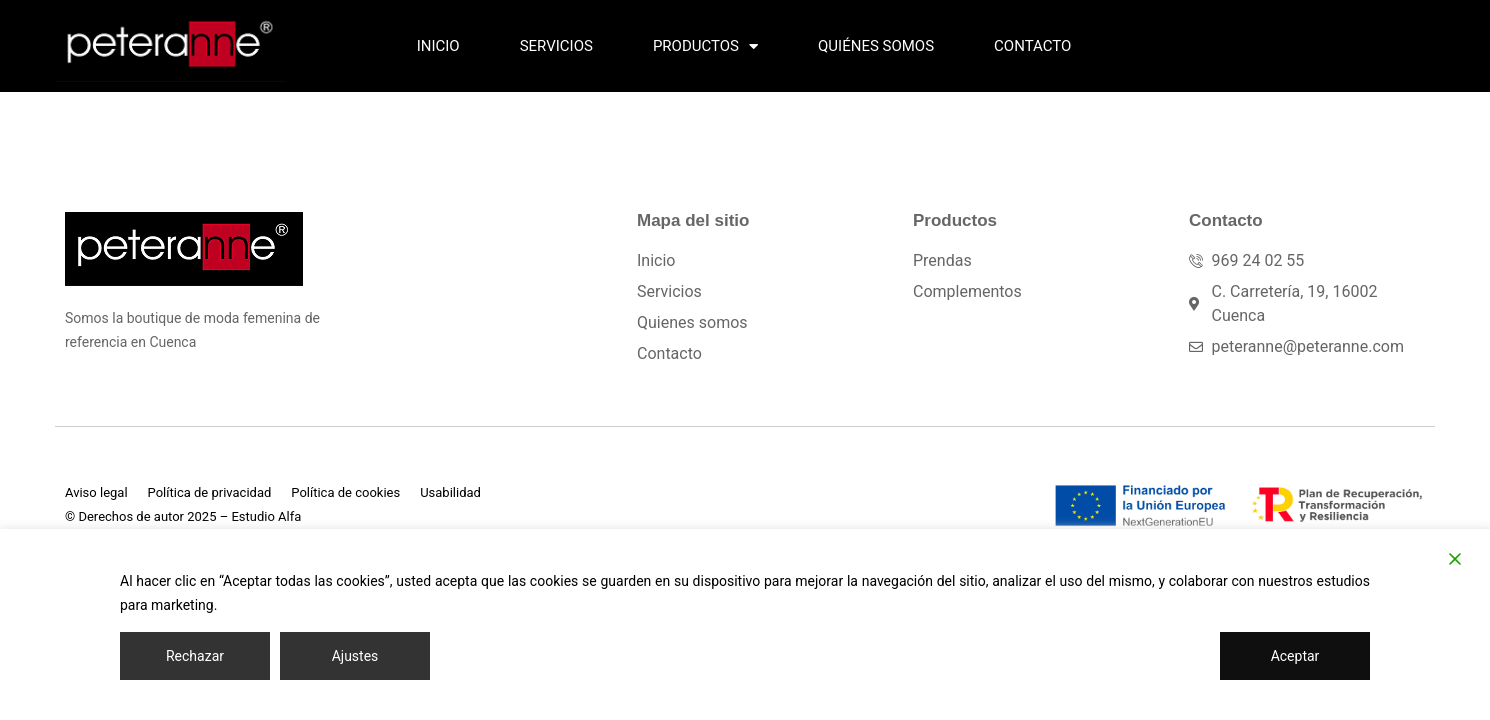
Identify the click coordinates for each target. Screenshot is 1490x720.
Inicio (438, 46)
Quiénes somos (876, 46)
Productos (705, 46)
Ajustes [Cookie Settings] (355, 656)
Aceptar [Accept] (1295, 656)
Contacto (1032, 46)
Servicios (556, 46)
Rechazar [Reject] (195, 656)
